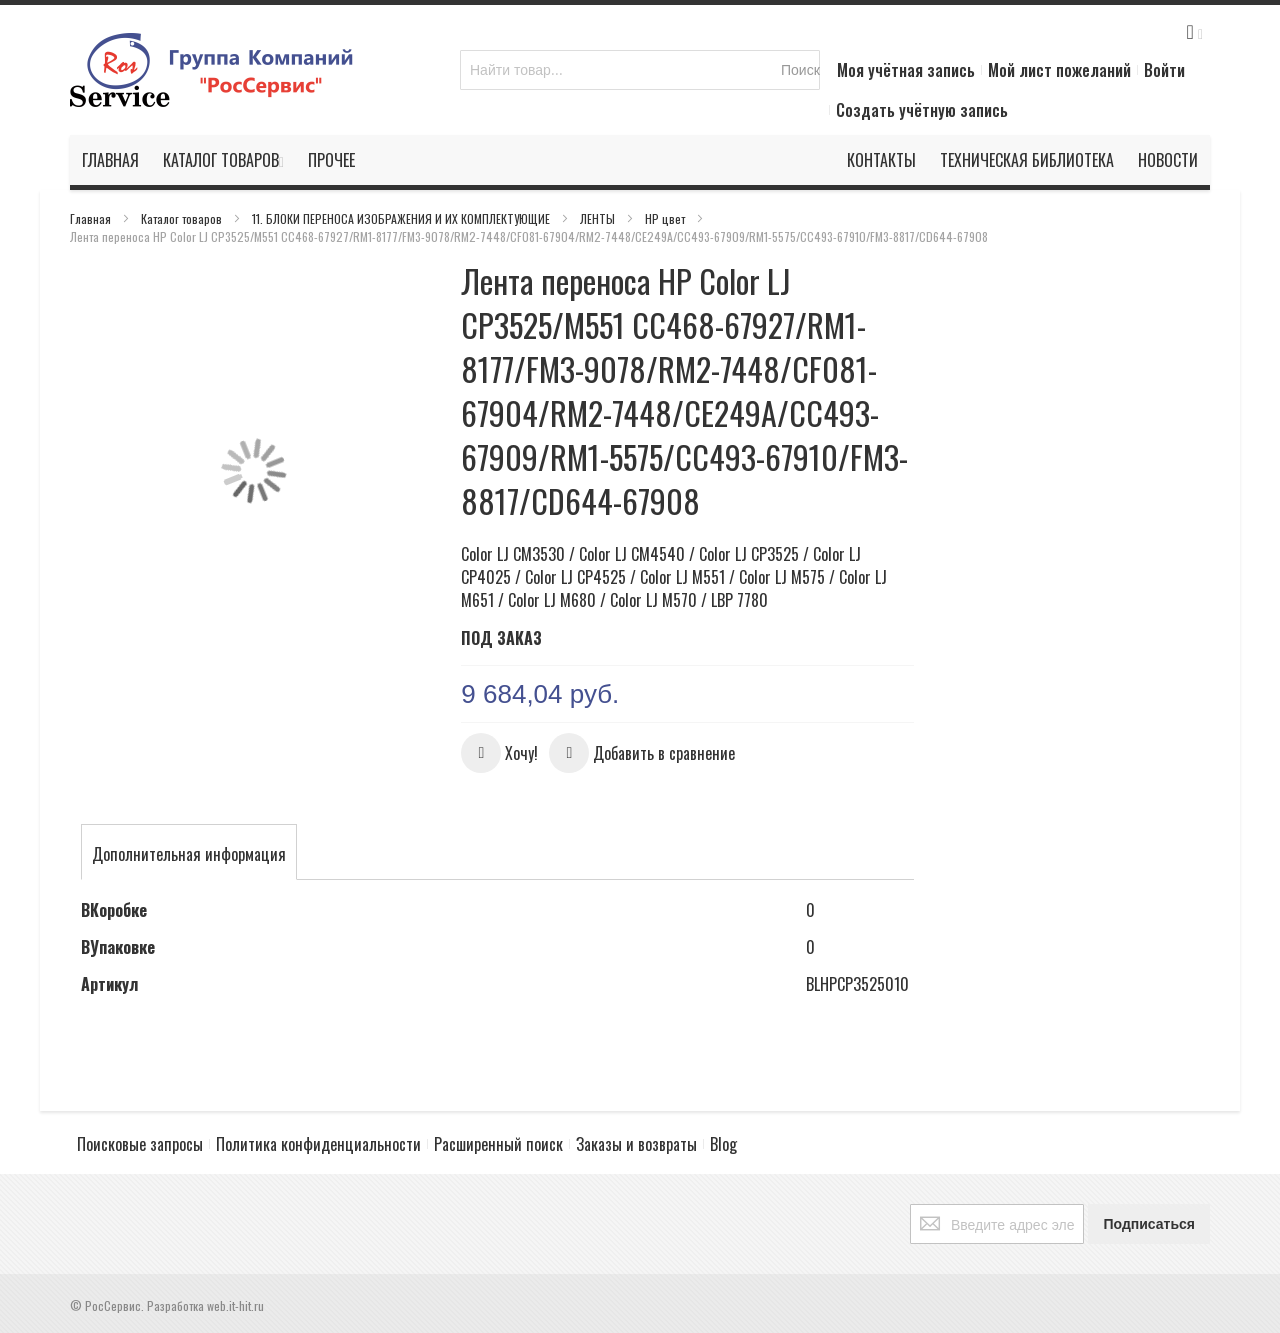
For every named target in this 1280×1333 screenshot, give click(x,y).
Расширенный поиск (498, 1144)
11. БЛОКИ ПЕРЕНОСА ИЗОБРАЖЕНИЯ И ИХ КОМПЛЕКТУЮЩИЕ (402, 218)
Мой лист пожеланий (1059, 70)
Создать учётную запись (922, 110)
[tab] (189, 854)
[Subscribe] (1149, 1224)
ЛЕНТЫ (599, 218)
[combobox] (640, 70)
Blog (723, 1144)
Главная (92, 218)
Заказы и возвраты (636, 1144)
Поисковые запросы (140, 1144)
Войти (1164, 70)
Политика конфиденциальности (318, 1144)
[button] (499, 753)
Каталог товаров (183, 218)
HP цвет (666, 218)
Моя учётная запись (906, 70)
